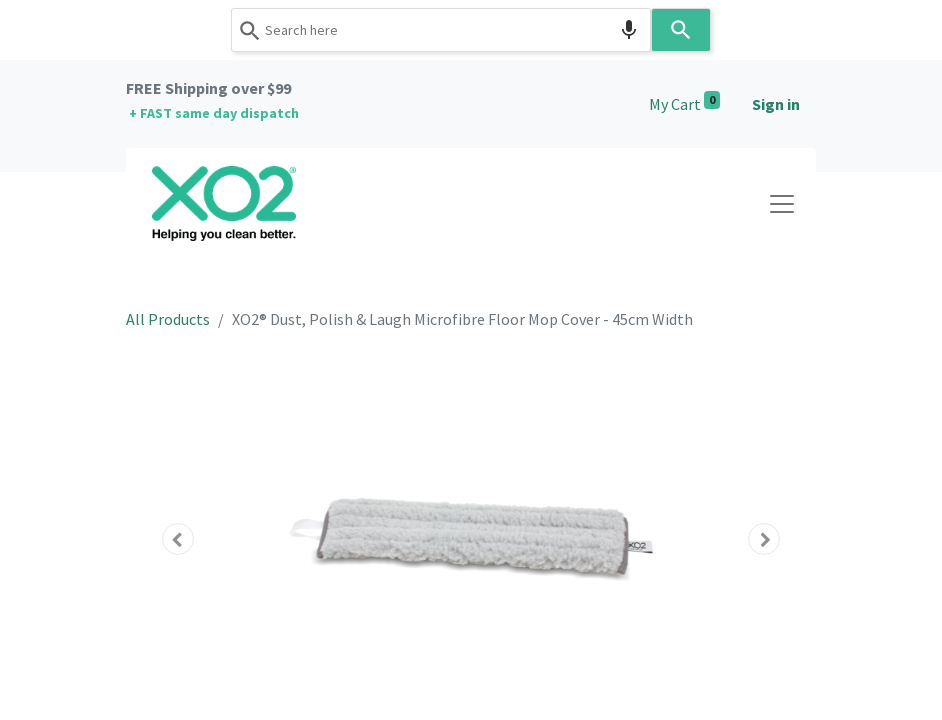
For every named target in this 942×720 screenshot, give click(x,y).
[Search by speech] (629, 30)
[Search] (681, 30)
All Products (168, 319)
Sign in (776, 104)
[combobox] (441, 30)
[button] (178, 539)
